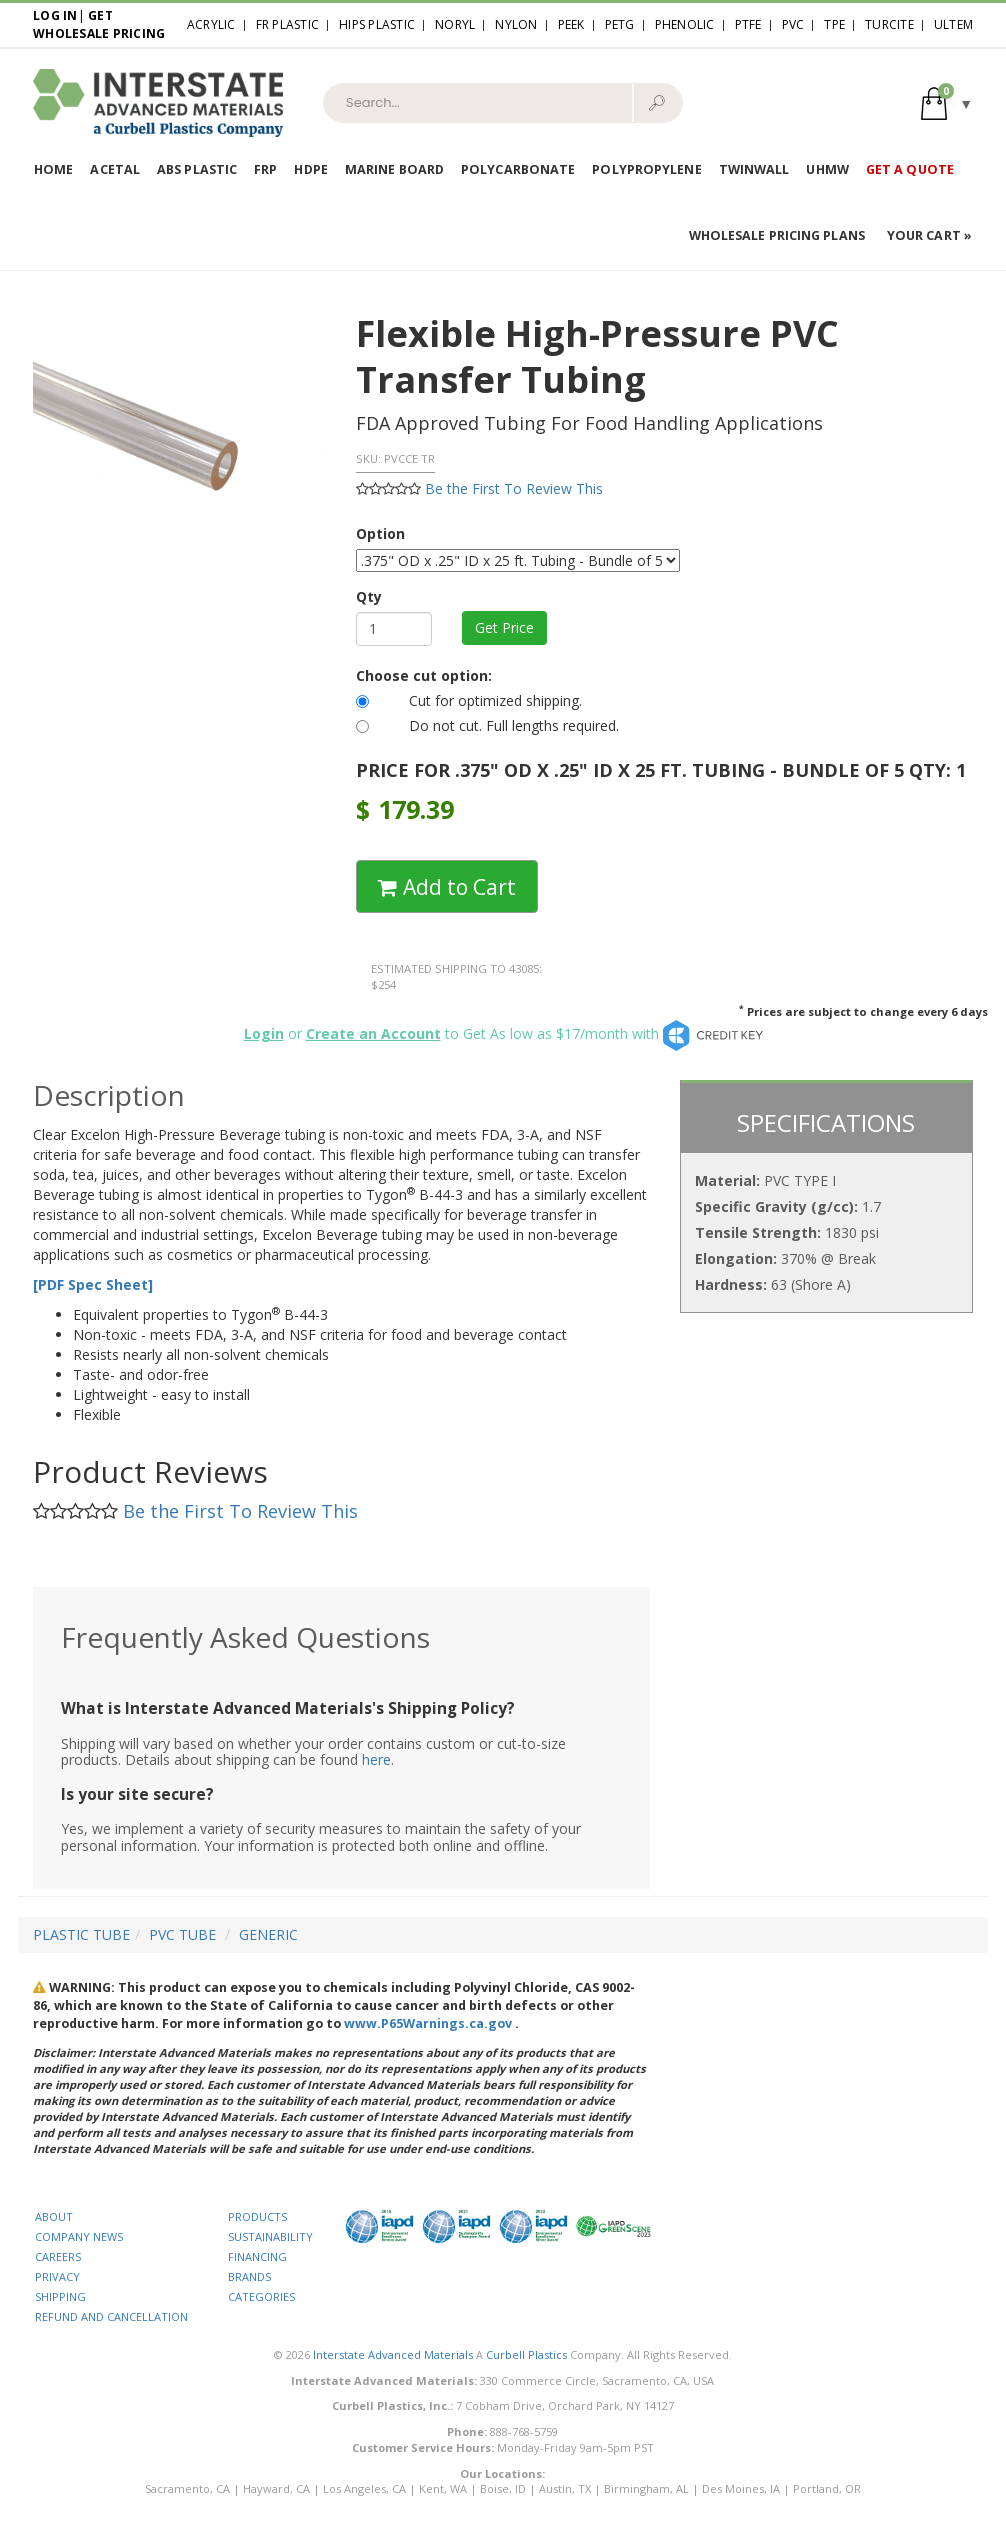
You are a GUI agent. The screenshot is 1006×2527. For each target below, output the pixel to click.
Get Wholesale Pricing (99, 24)
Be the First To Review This (514, 488)
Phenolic (685, 24)
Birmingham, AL (646, 2488)
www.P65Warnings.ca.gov (428, 2023)
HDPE (310, 169)
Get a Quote (910, 169)
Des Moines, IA (741, 2488)
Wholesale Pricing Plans (777, 235)
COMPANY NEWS (79, 2236)
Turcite (889, 24)
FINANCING (257, 2256)
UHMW (827, 169)
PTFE (748, 24)
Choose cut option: (424, 675)
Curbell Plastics (526, 2354)
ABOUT (54, 2216)
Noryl (455, 24)
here (376, 1759)
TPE (834, 24)
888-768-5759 (524, 2431)
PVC (793, 24)
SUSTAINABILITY (270, 2236)
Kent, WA (443, 2488)
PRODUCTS (257, 2216)
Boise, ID (503, 2488)
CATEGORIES (261, 2296)
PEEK (571, 24)
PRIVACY (57, 2276)
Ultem (953, 24)
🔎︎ (656, 102)
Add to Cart (447, 887)
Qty (369, 596)
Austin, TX (565, 2488)
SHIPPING (60, 2296)
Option (380, 533)
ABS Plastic (197, 169)
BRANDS (249, 2276)
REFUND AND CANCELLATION (111, 2316)
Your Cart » (929, 235)
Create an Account (373, 1033)
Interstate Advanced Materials (393, 2354)
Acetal (115, 169)
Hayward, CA (276, 2488)
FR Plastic (288, 24)
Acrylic (211, 24)
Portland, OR (827, 2488)
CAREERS (58, 2256)
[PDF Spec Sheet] (93, 1284)
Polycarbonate (518, 169)
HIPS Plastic (377, 24)
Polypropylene (646, 169)
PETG (620, 24)
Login (264, 1033)
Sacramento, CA (187, 2488)
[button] (947, 102)
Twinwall (754, 169)
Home (53, 169)
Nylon (516, 24)
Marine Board (394, 169)
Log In (55, 15)
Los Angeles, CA (364, 2488)
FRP (265, 169)
